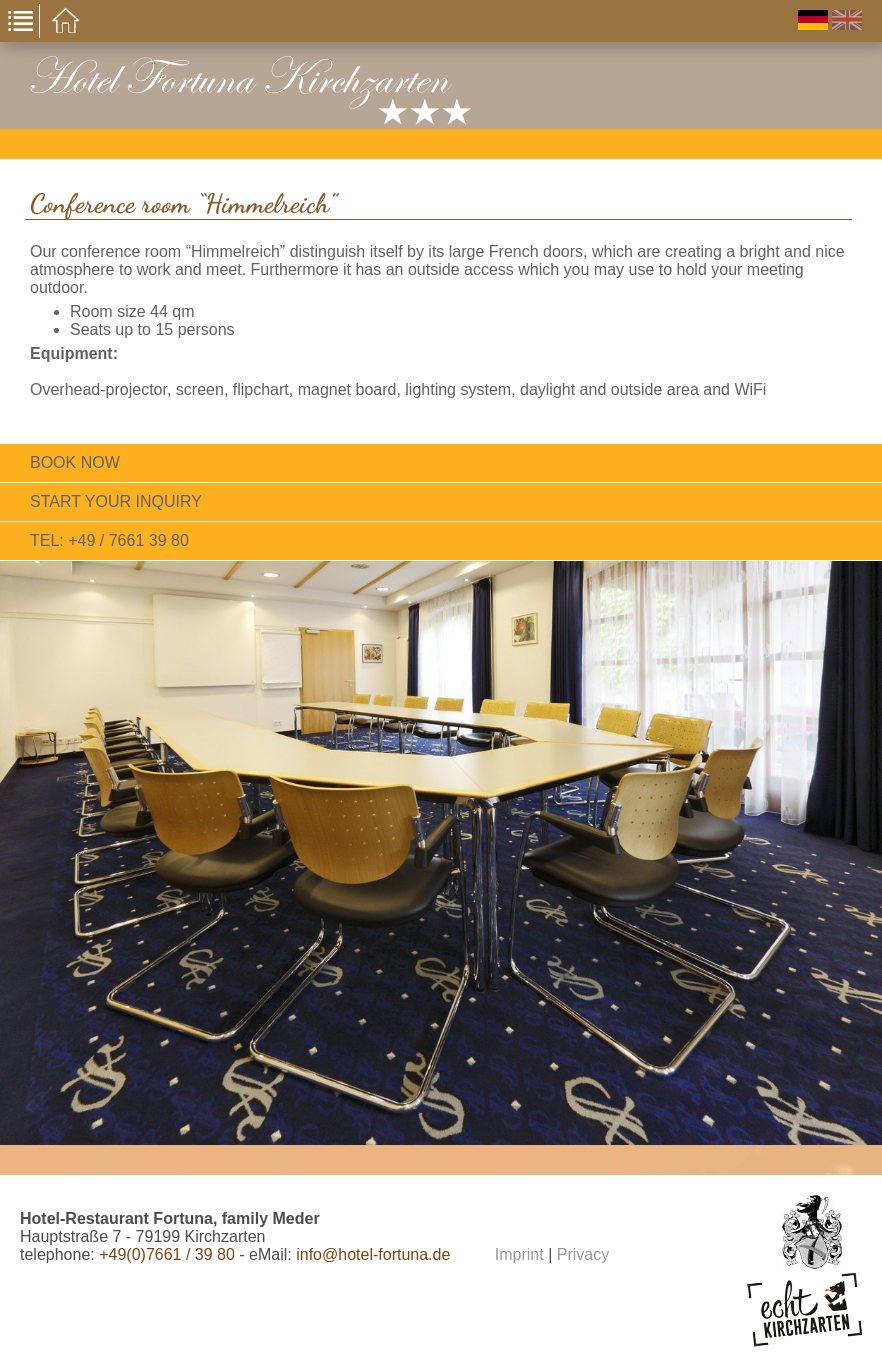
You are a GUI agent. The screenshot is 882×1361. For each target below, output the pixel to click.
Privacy (583, 1254)
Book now (75, 462)
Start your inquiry (116, 501)
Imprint (519, 1254)
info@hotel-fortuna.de (373, 1254)
